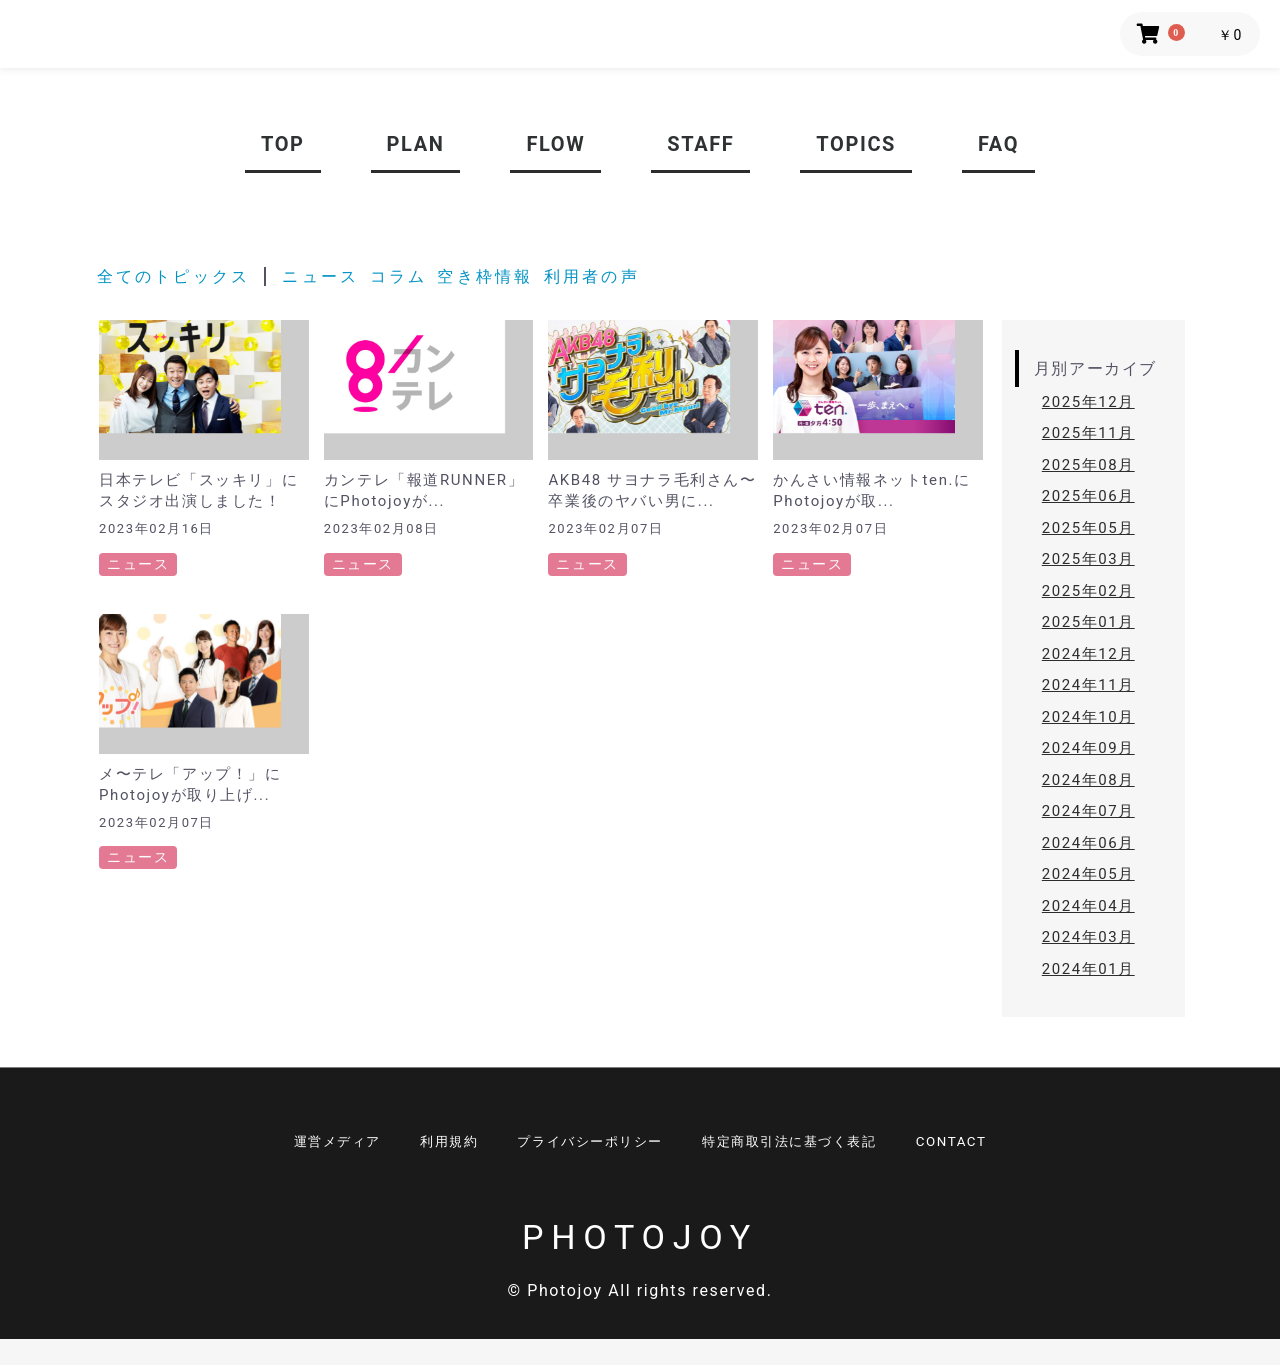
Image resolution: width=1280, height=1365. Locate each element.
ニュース (316, 276)
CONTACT (983, 1145)
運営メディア (307, 1145)
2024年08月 (1088, 780)
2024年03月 (1088, 937)
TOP (283, 144)
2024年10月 (1088, 717)
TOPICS (856, 144)
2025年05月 (1088, 528)
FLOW (555, 144)
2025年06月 (1088, 496)
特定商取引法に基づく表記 (805, 1145)
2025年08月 (1088, 465)
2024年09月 (1088, 748)
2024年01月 (1088, 969)
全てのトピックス (172, 276)
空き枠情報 (478, 276)
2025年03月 (1088, 559)
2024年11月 (1088, 685)
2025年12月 (1088, 402)
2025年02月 (1088, 591)
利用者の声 (578, 276)
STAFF (700, 144)
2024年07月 (1088, 811)
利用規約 (431, 1145)
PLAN (416, 144)
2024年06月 (1088, 843)
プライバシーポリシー (587, 1145)
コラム (391, 276)
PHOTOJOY (640, 1262)
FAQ (998, 144)
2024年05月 (1088, 874)
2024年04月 (1088, 906)
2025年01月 (1088, 622)
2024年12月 (1088, 654)
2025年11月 (1088, 433)
